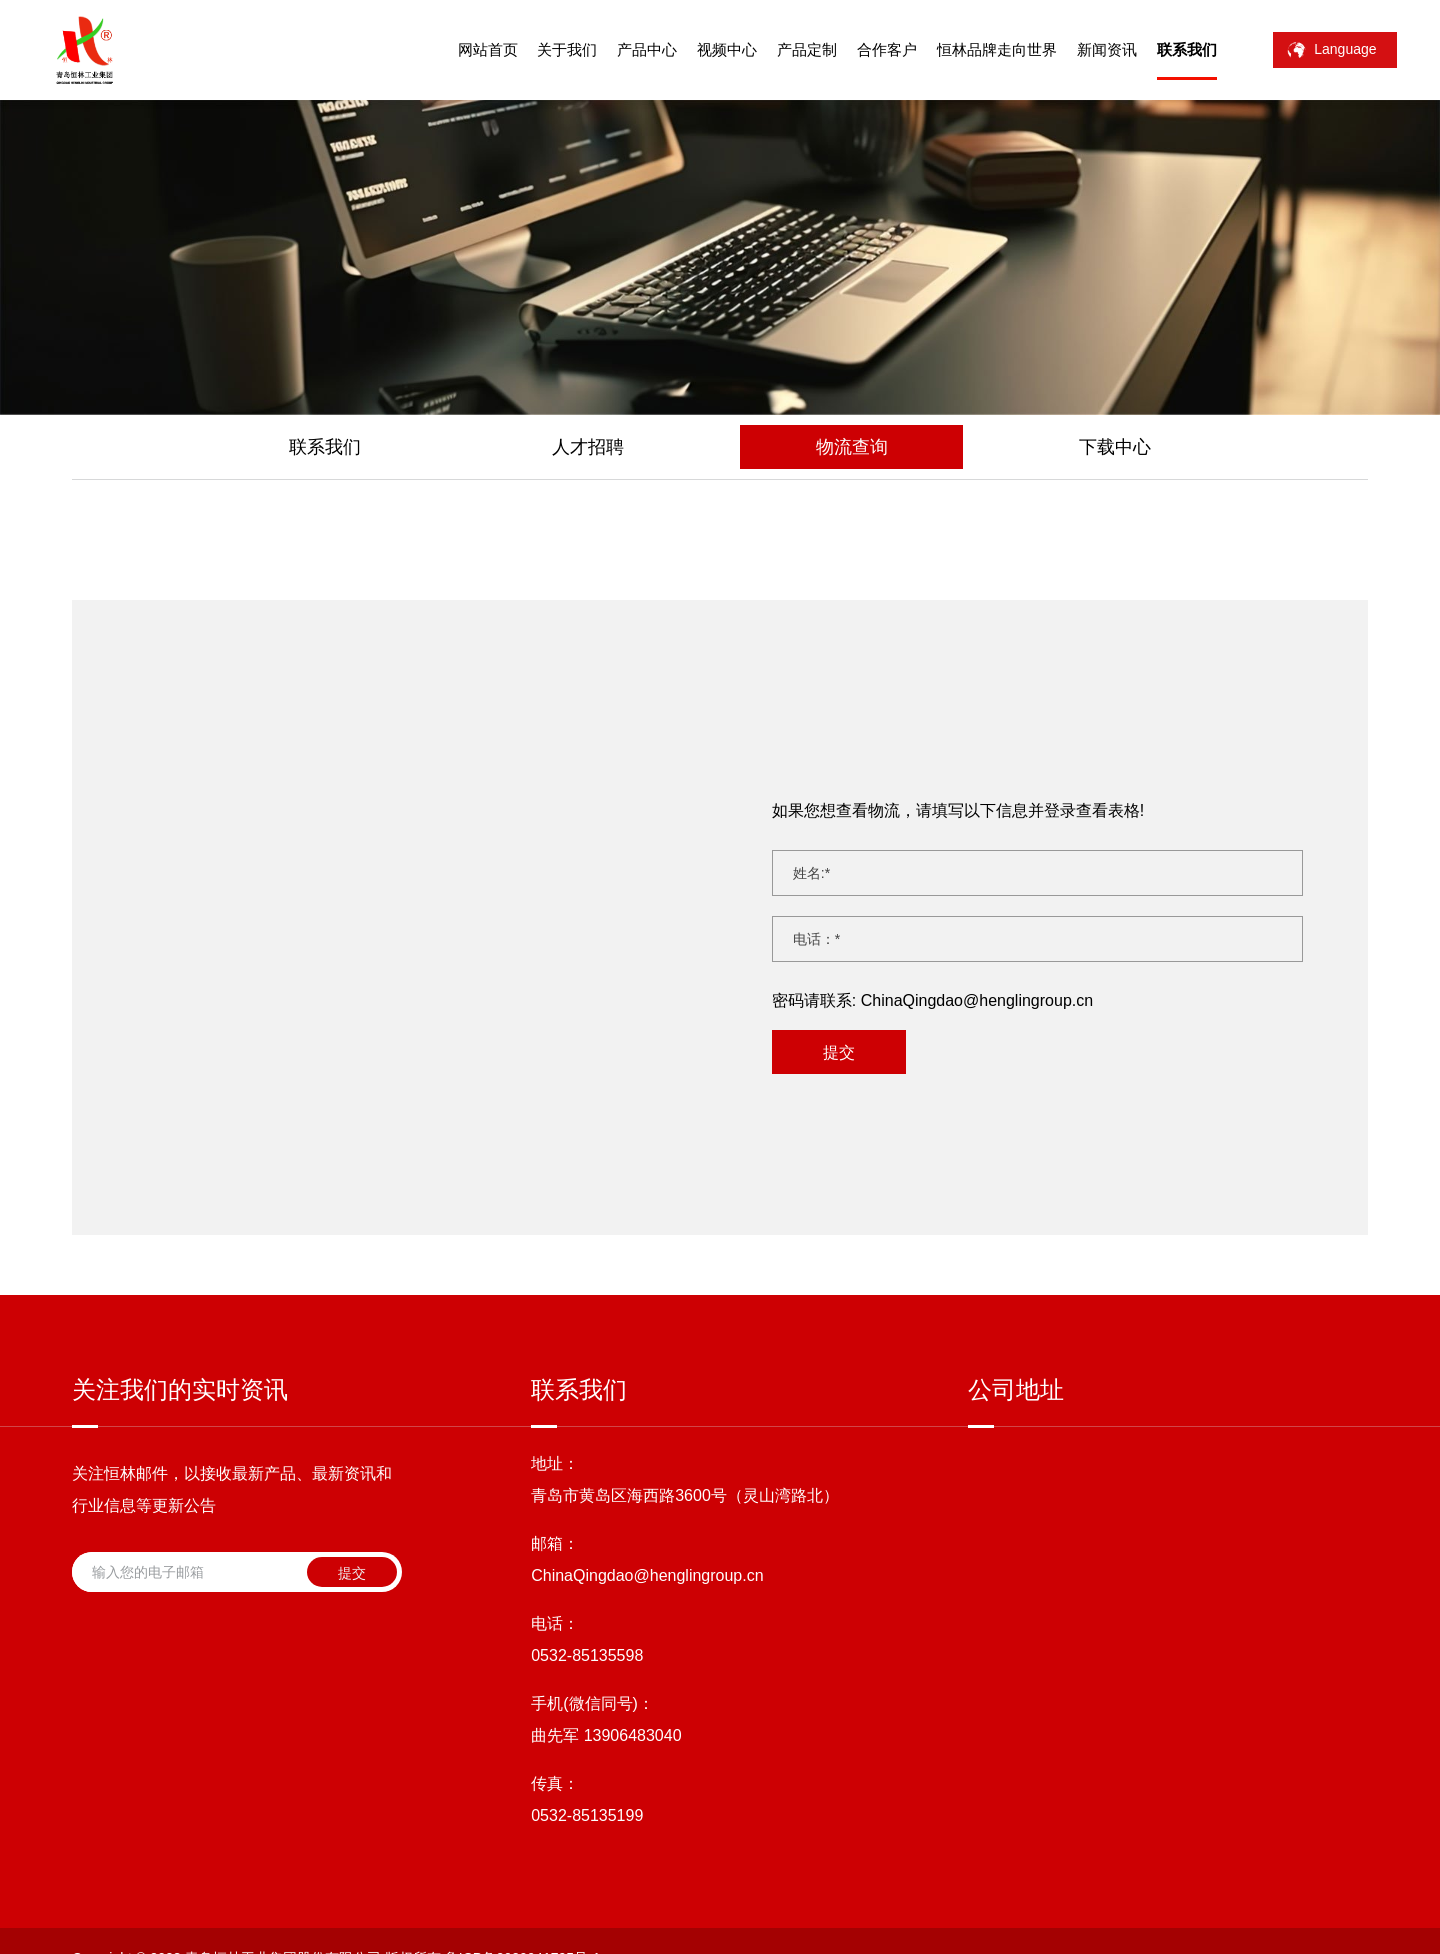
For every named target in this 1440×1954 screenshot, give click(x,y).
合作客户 (864, 49)
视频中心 (704, 49)
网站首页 (465, 49)
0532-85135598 (587, 1521)
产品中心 (625, 49)
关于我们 (545, 49)
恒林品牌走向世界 (974, 49)
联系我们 (1164, 49)
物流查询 (852, 447)
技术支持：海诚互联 (721, 1828)
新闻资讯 (1084, 49)
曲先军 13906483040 (606, 1601)
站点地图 (826, 1828)
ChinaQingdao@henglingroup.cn (977, 972)
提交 (839, 1024)
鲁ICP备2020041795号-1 (523, 1828)
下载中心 (1115, 447)
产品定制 (784, 49)
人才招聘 (588, 447)
